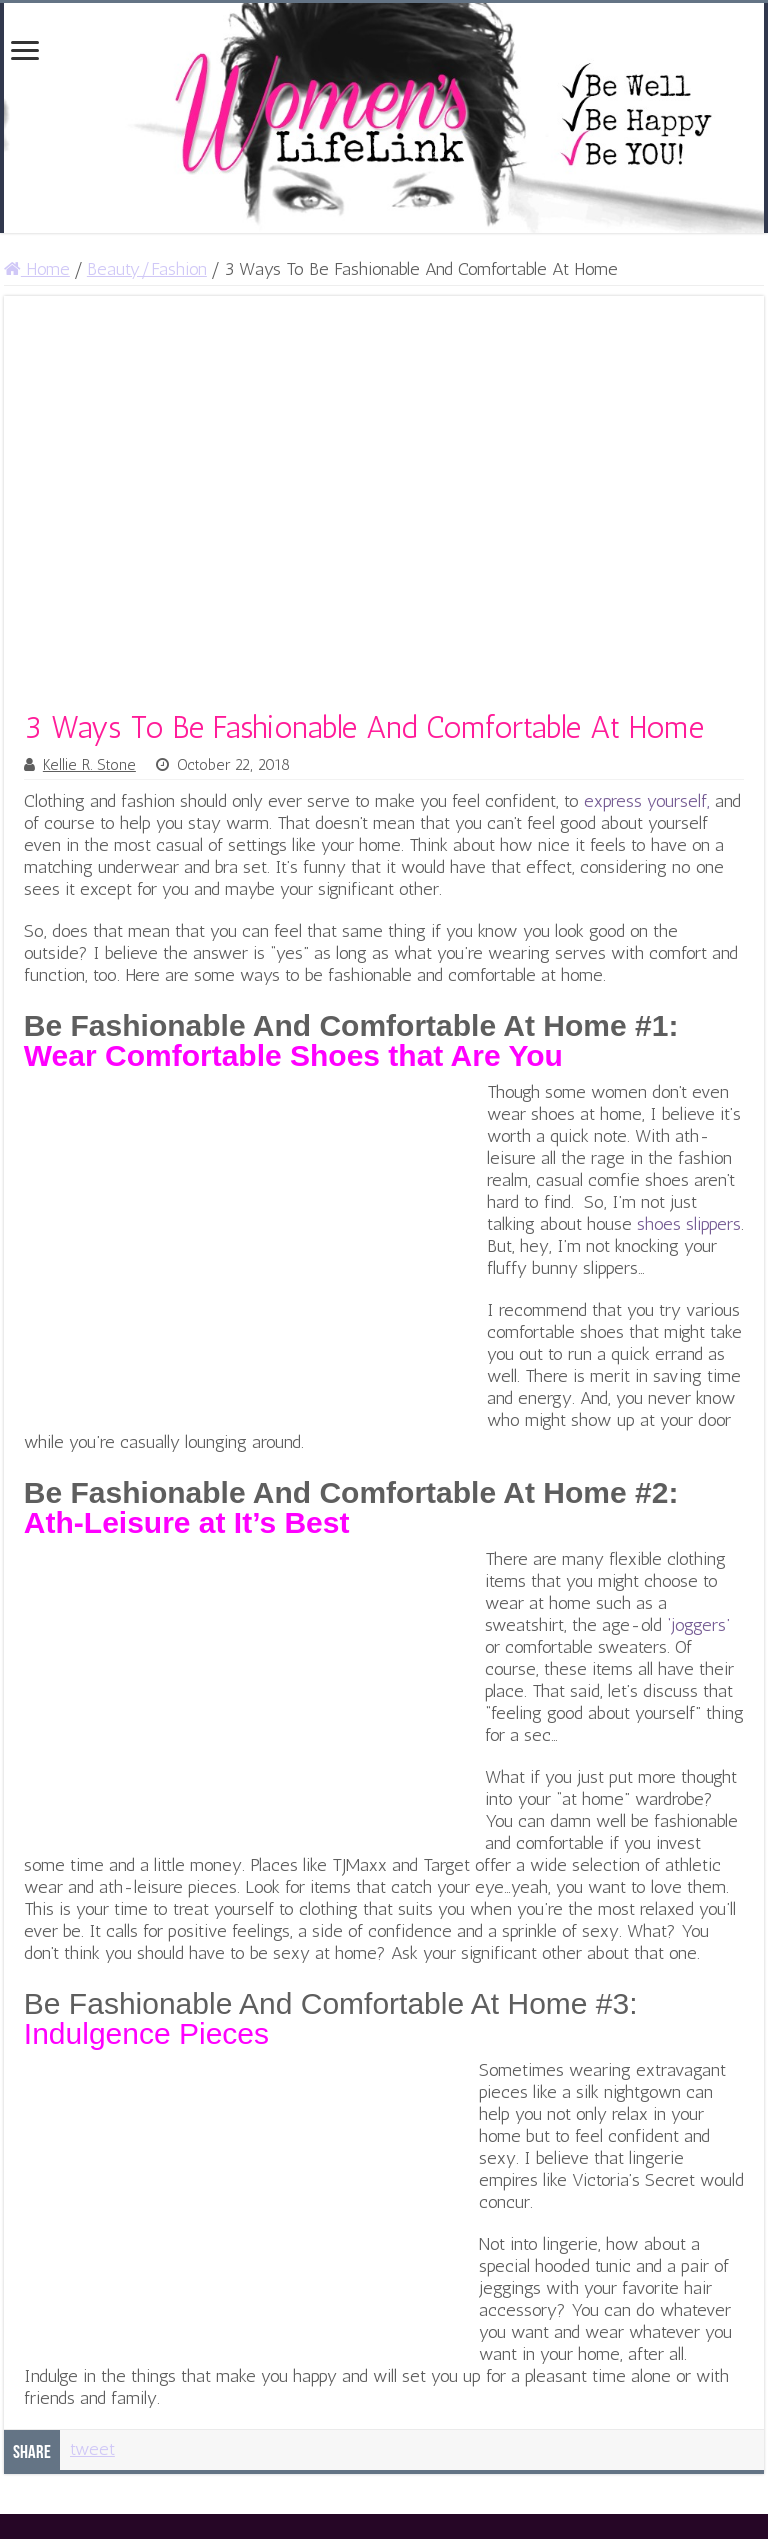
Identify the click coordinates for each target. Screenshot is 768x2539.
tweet (92, 2449)
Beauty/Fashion (147, 269)
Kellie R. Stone (89, 765)
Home (37, 269)
